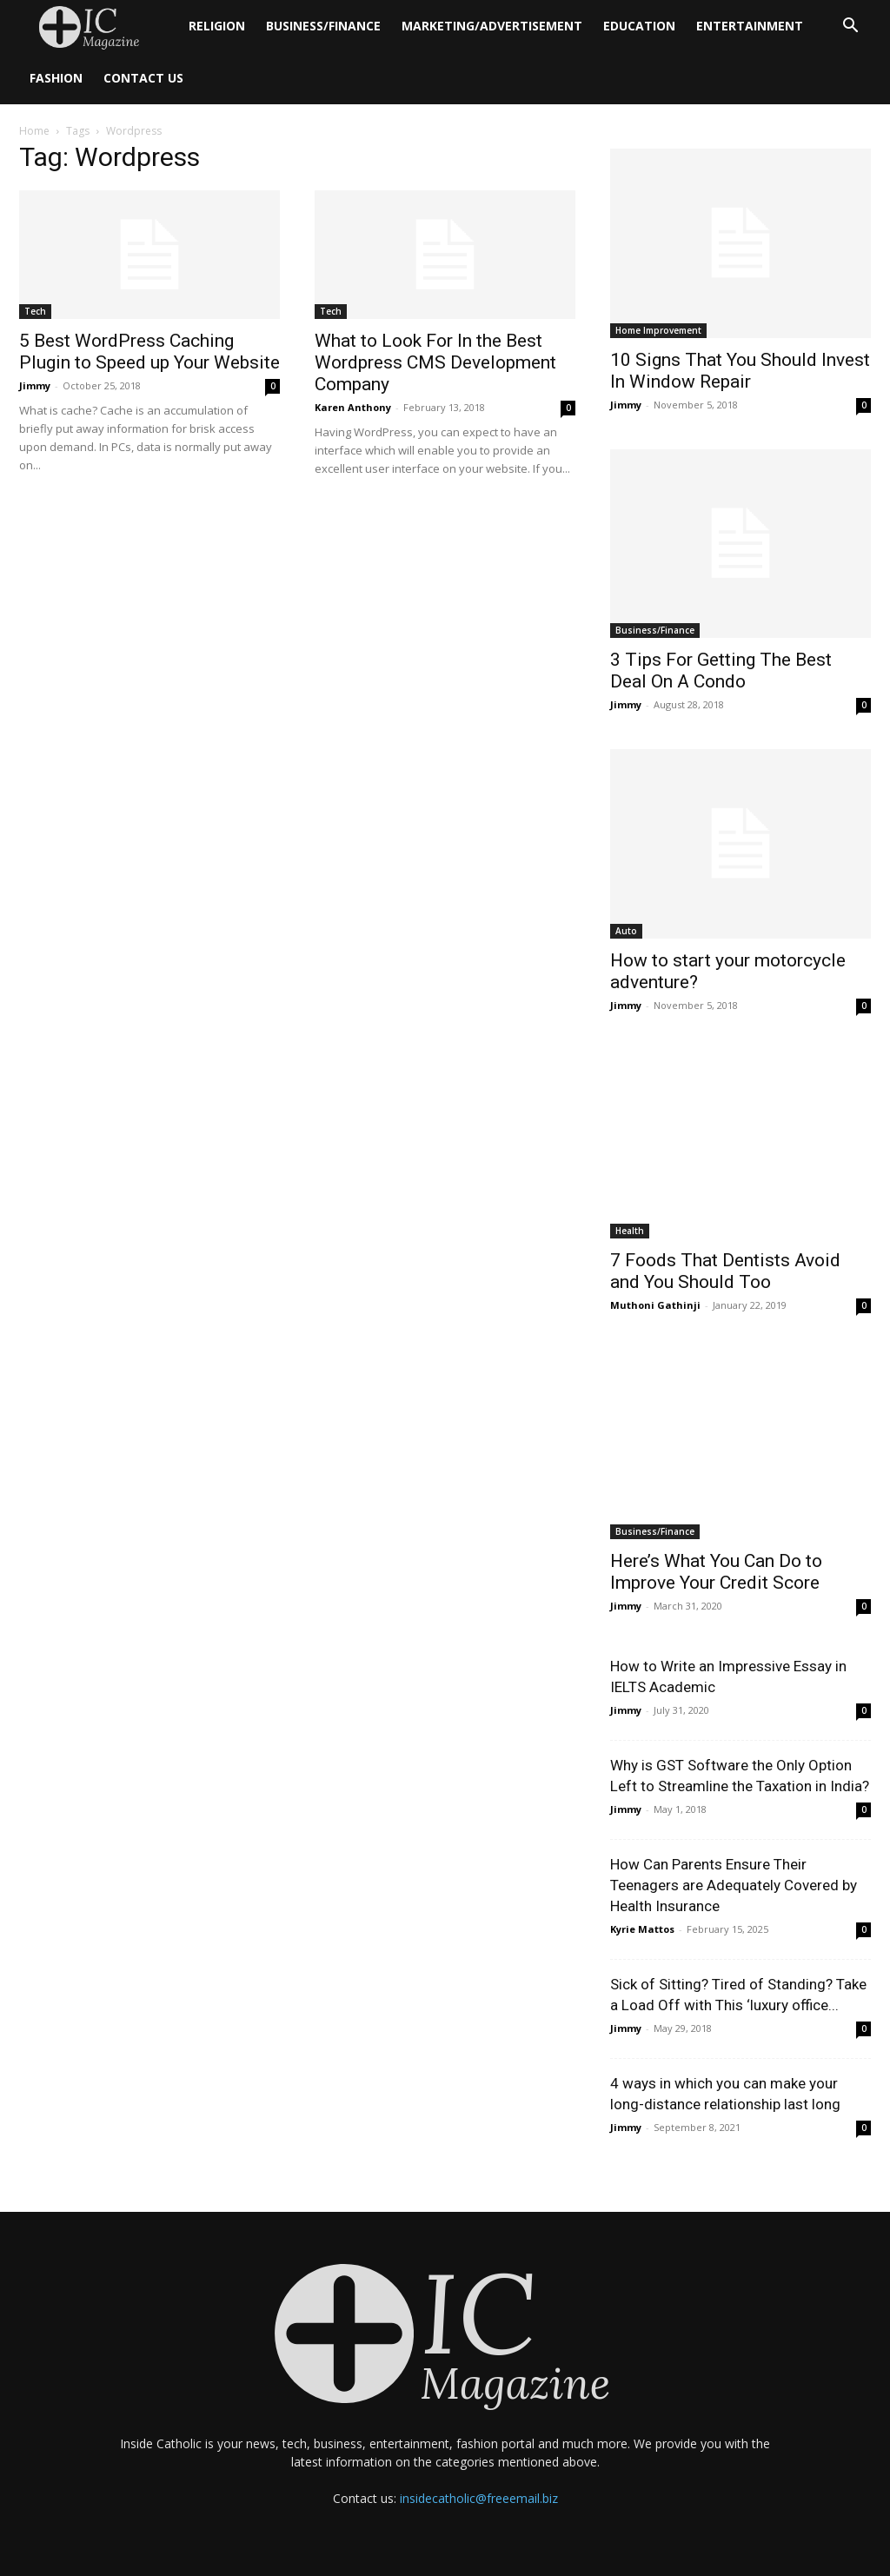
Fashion (56, 78)
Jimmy (34, 385)
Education (639, 25)
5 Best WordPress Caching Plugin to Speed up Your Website (149, 351)
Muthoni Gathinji (655, 1304)
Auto (626, 931)
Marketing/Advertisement (492, 25)
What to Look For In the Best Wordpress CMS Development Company (435, 362)
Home (34, 130)
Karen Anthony (353, 407)
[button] (850, 27)
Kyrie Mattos (642, 1928)
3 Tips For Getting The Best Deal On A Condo (721, 670)
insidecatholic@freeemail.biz (479, 2498)
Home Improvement (658, 330)
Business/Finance (323, 25)
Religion (217, 25)
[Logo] (98, 26)
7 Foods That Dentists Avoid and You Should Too (725, 1271)
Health (629, 1231)
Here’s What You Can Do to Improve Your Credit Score (716, 1571)
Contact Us (143, 78)
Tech (35, 311)
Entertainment (749, 25)
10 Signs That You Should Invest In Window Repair (740, 370)
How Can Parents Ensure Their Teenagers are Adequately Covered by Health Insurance (733, 1885)
